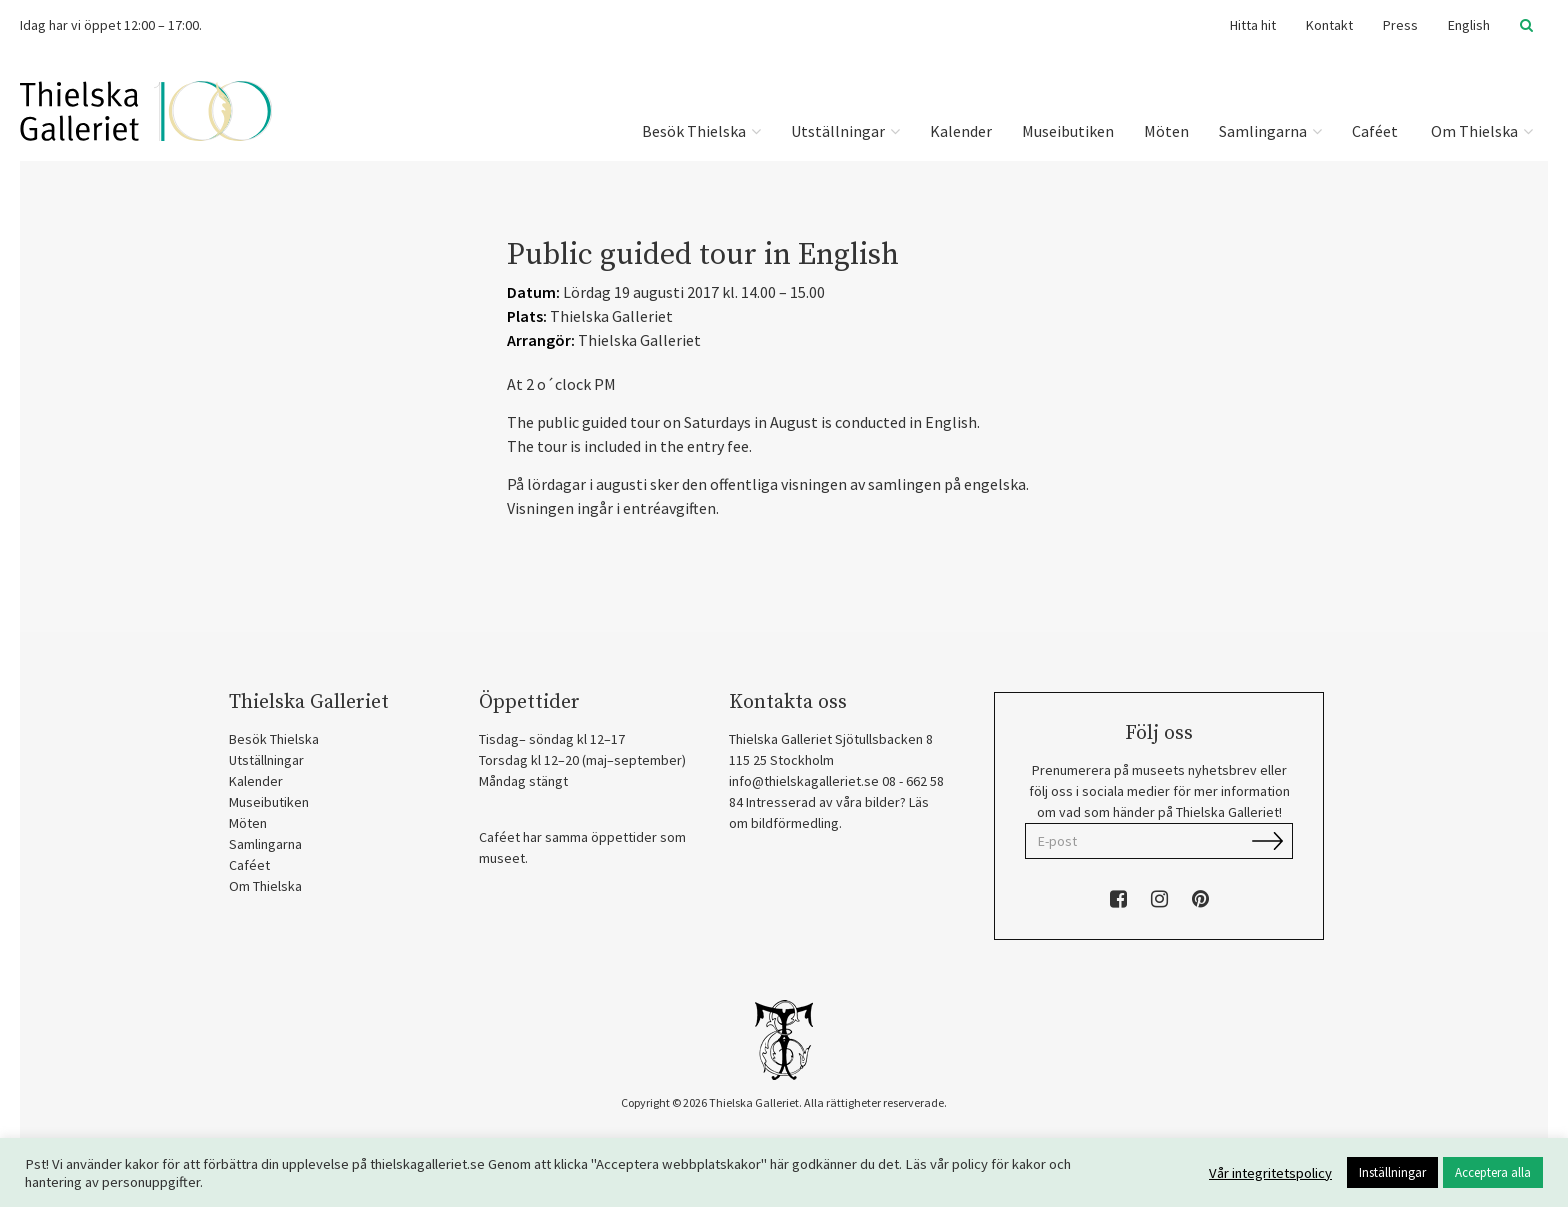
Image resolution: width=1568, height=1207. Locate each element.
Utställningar (845, 131)
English (1469, 25)
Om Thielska (1480, 131)
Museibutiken (1068, 131)
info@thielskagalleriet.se (804, 781)
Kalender (961, 131)
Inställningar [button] (1392, 1172)
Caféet (1375, 131)
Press (1400, 25)
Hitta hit (1253, 25)
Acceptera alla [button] (1493, 1172)
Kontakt (1329, 25)
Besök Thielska (701, 131)
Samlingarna (1270, 131)
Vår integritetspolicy (1270, 1173)
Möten (1166, 131)
